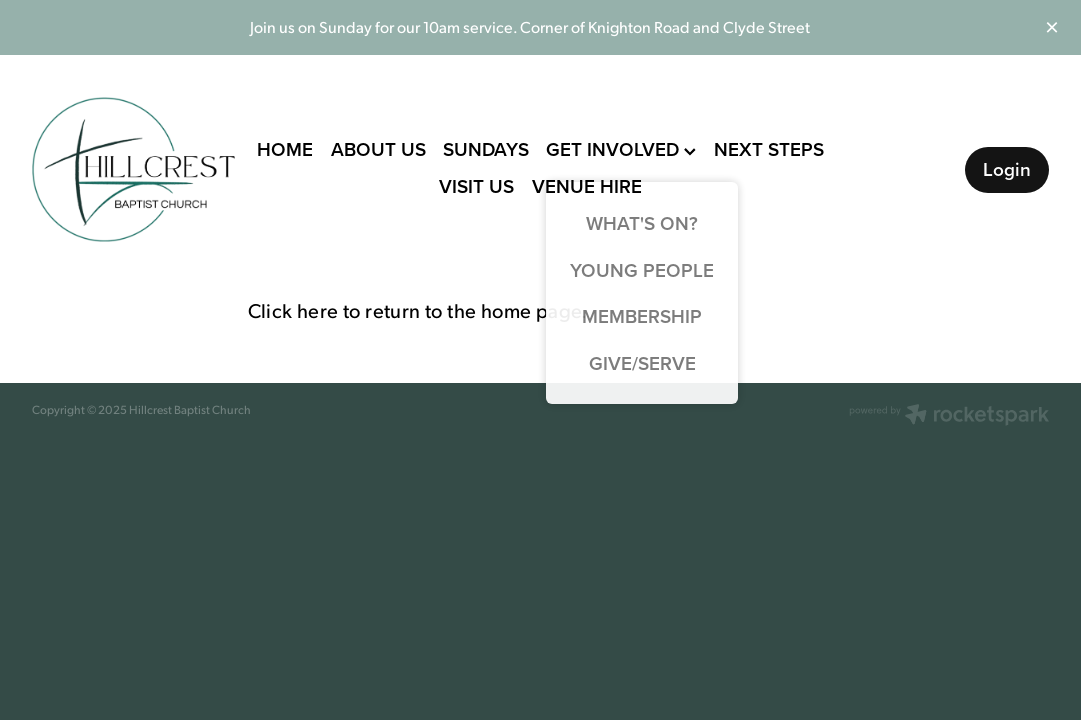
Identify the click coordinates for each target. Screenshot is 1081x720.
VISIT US (476, 186)
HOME (285, 149)
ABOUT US (378, 149)
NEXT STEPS (769, 149)
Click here (293, 310)
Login (1007, 169)
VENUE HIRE (587, 186)
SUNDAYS (486, 149)
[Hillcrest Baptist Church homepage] (134, 170)
